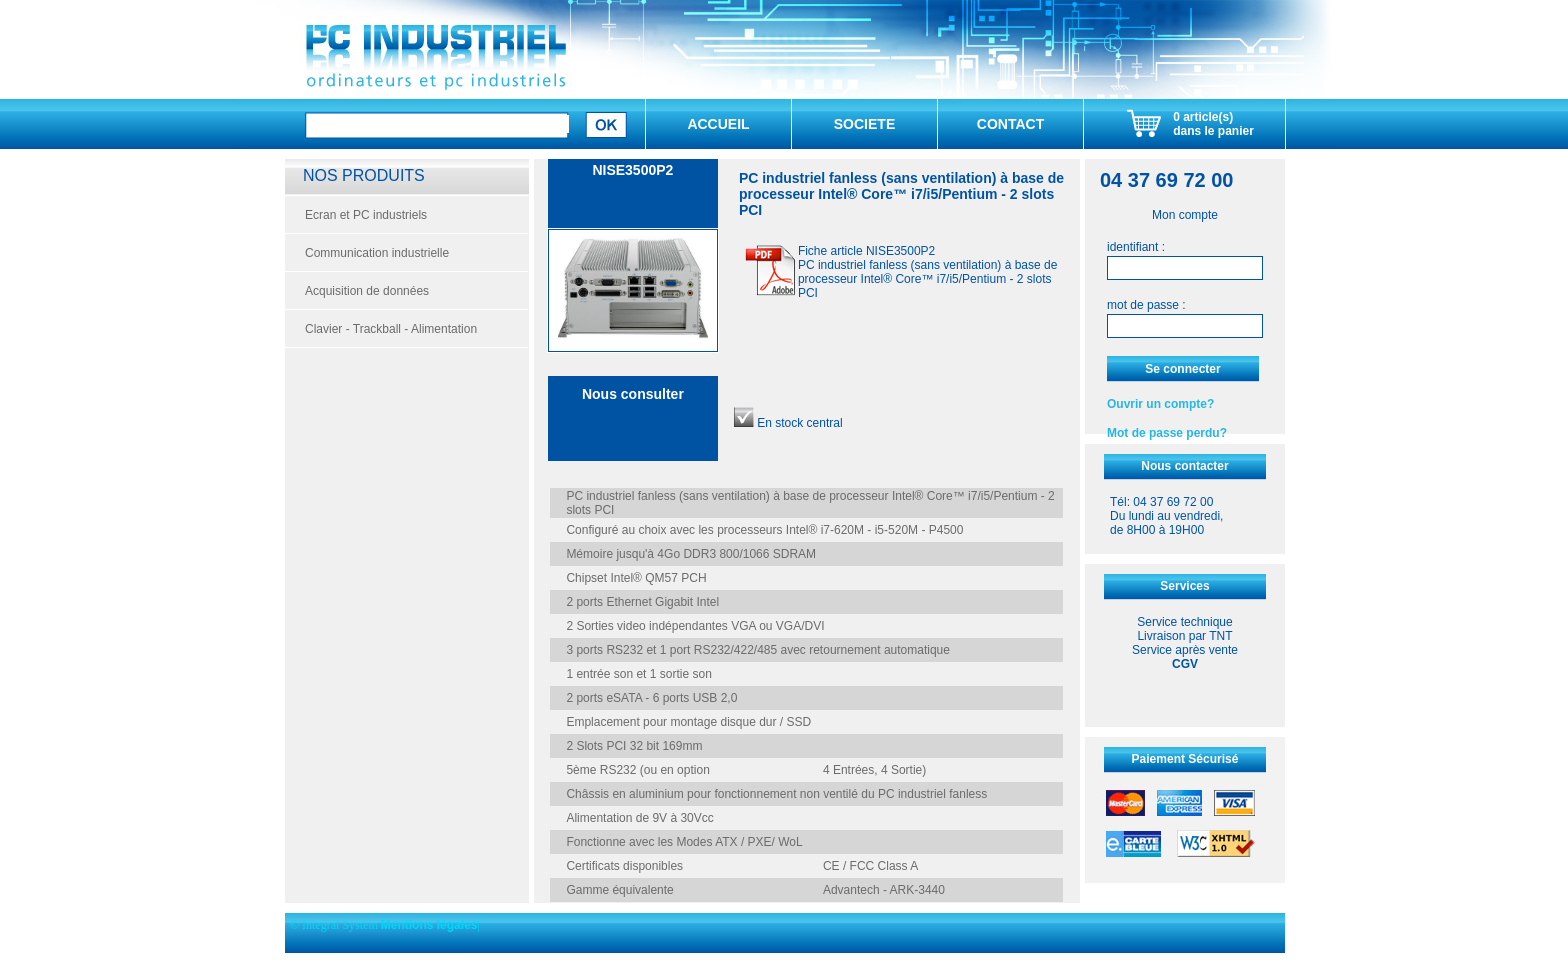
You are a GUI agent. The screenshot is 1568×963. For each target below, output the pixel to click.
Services (1184, 586)
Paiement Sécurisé (1185, 759)
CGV (1185, 664)
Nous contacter (1184, 466)
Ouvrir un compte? (1160, 404)
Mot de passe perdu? (1167, 433)
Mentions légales (429, 925)
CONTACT (1010, 124)
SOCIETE (864, 124)
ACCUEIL (718, 124)
